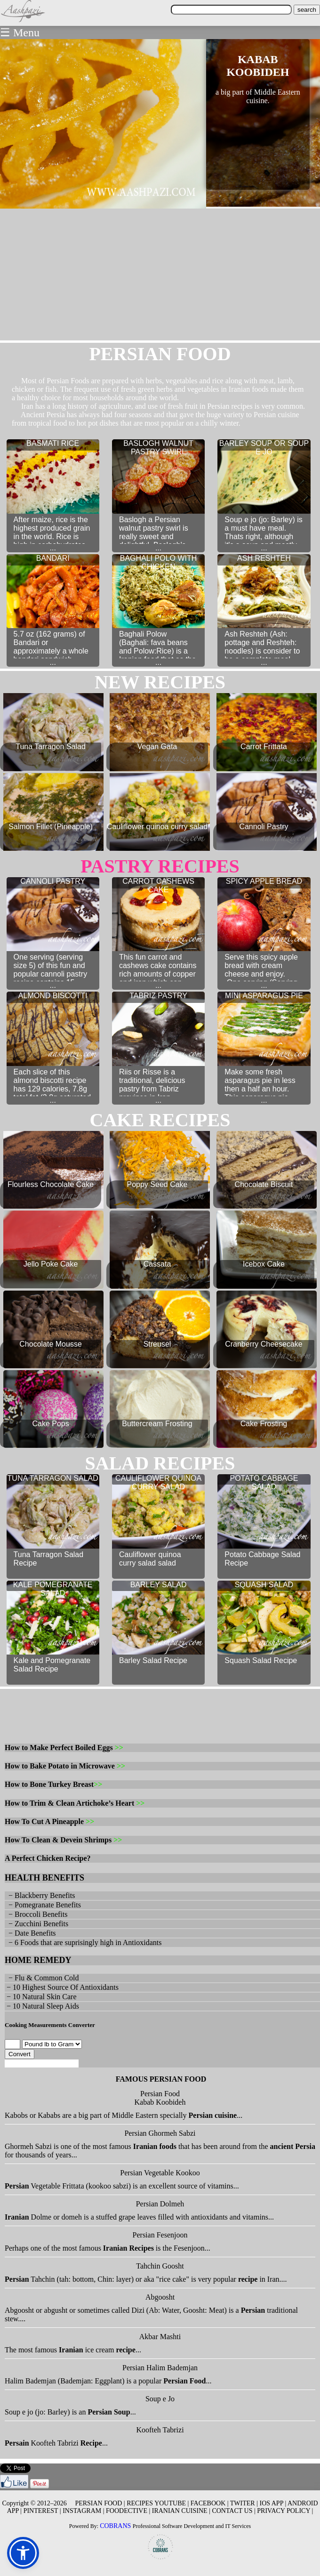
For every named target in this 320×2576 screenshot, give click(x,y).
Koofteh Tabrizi (160, 2430)
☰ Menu (20, 32)
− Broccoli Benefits (36, 1914)
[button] (23, 2553)
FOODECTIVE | (128, 2510)
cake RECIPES (160, 1120)
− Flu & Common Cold (42, 1978)
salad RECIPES (160, 1463)
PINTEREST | (42, 2510)
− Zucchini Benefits (36, 1924)
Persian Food (160, 2094)
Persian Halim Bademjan (160, 2368)
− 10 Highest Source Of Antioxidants (62, 1987)
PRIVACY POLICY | (285, 2510)
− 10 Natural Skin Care (41, 1997)
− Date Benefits (30, 1933)
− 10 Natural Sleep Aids (42, 2006)
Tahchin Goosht (160, 2266)
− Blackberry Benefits (40, 1895)
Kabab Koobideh (160, 2102)
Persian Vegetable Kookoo (160, 2173)
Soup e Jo (160, 2399)
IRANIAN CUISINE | (181, 2510)
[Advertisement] (160, 274)
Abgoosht (160, 2297)
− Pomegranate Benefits (43, 1905)
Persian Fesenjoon (160, 2235)
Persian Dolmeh (160, 2204)
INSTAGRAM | (83, 2510)
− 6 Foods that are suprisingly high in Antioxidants (83, 1942)
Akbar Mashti (160, 2337)
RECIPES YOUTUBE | (158, 2503)
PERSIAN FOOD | (100, 2503)
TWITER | (244, 2503)
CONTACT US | (233, 2510)
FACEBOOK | (210, 2503)
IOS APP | (272, 2503)
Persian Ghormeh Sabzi (159, 2133)
